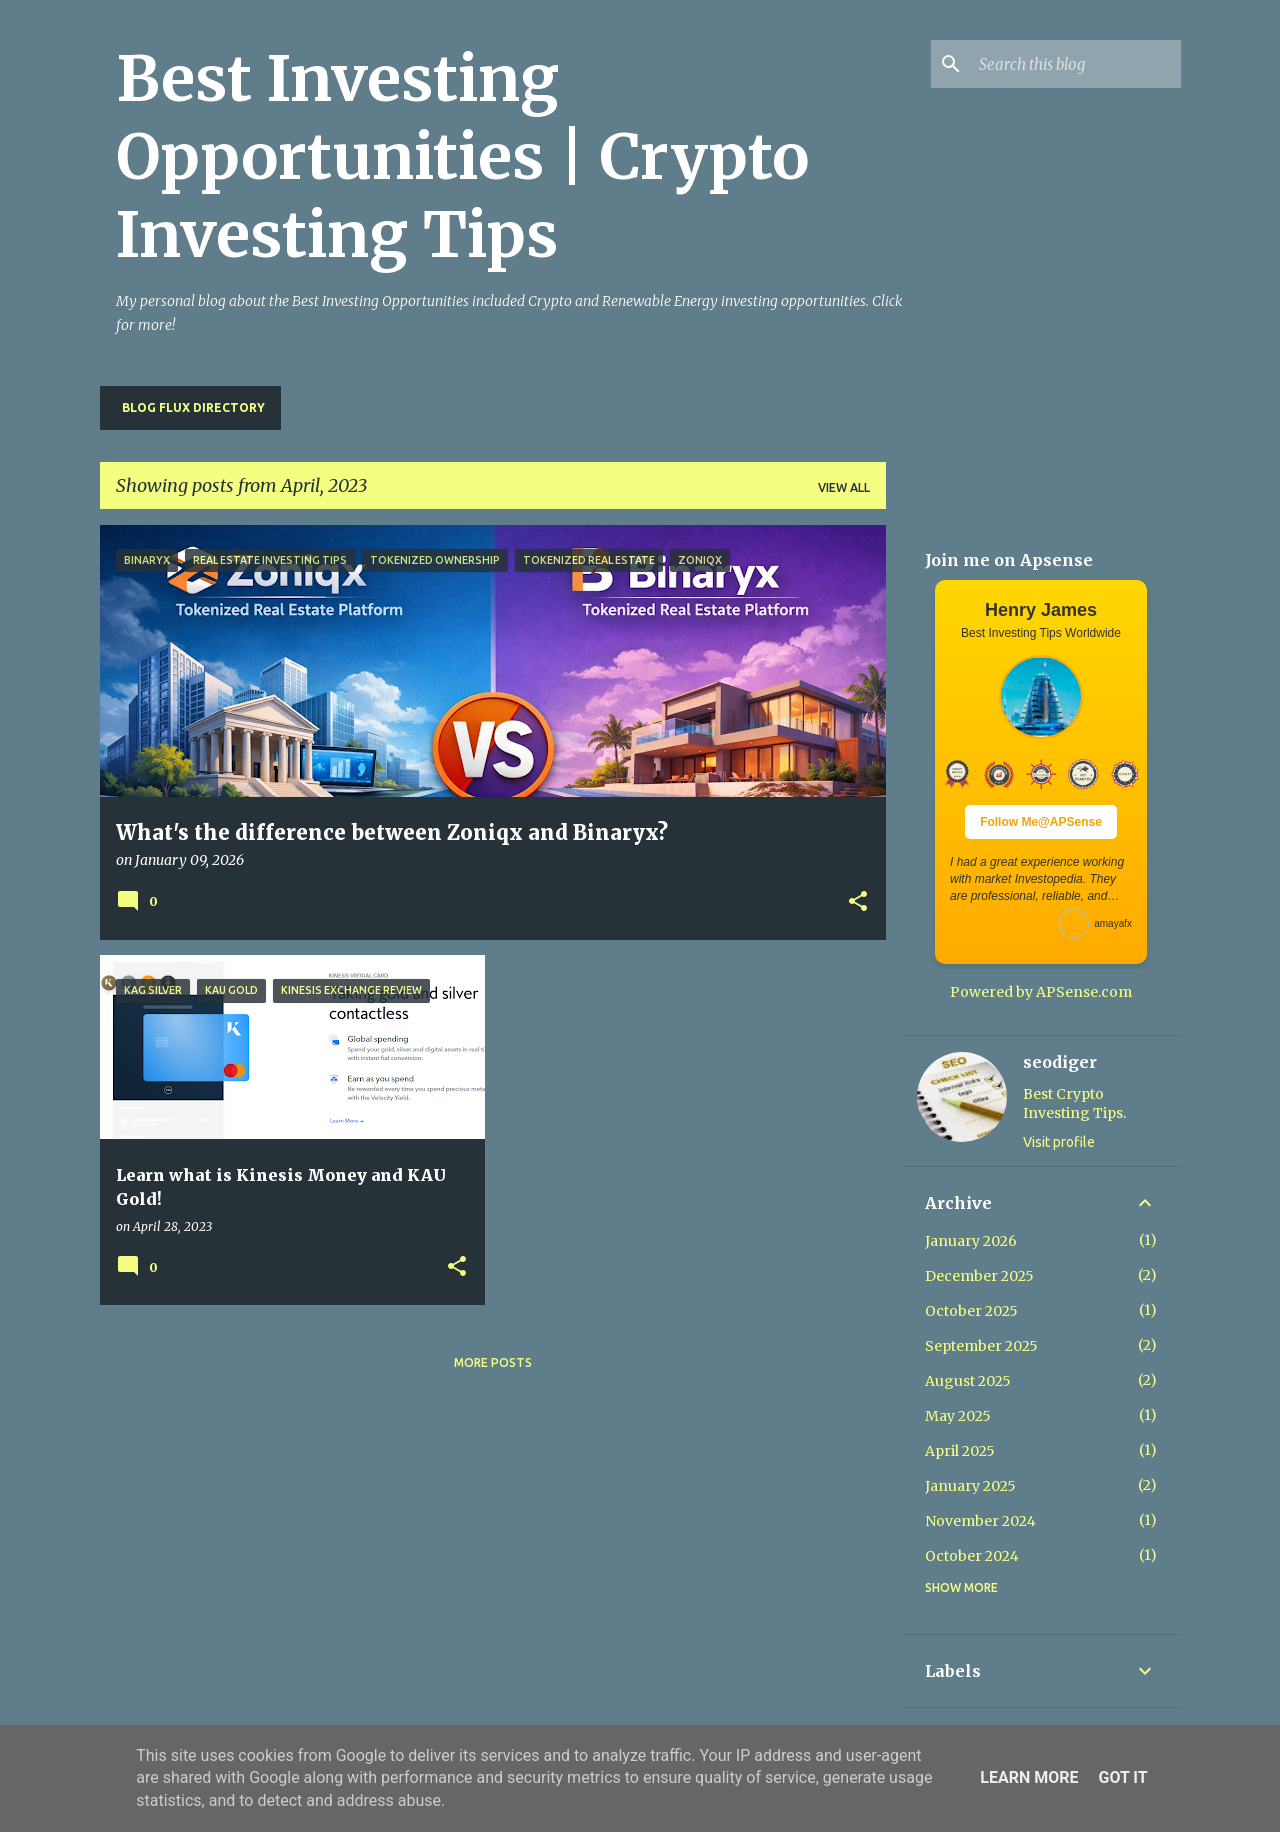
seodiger (1060, 1062)
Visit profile (1059, 1142)
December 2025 (979, 1276)
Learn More (1029, 1777)
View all (844, 487)
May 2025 (958, 1416)
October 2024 (972, 1556)
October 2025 (971, 1311)
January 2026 (971, 1241)
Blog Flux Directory (193, 407)
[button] (858, 902)
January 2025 (970, 1486)
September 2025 (981, 1346)
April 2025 (960, 1451)
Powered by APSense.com (1041, 992)
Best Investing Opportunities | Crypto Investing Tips (462, 157)
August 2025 (968, 1381)
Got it (1122, 1777)
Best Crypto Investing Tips (1073, 1103)
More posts (493, 1362)
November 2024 (980, 1521)
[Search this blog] (1076, 64)
